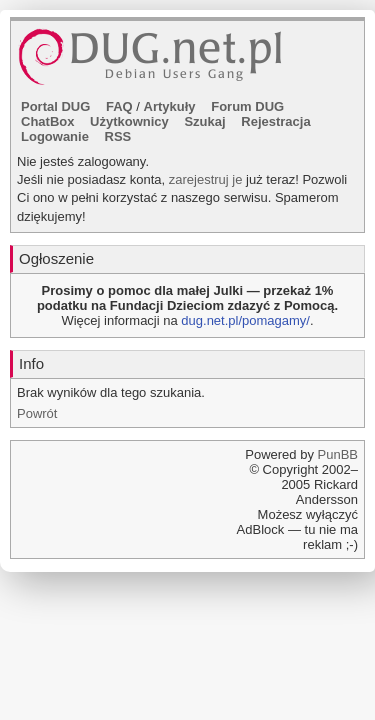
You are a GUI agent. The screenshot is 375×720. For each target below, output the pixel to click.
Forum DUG (247, 106)
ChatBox (47, 121)
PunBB (338, 454)
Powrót (37, 413)
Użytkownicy (129, 121)
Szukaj (204, 121)
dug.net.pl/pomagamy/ (245, 320)
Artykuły (170, 106)
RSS (118, 136)
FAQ (119, 106)
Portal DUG (55, 106)
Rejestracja (275, 121)
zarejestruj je (206, 179)
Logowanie (55, 136)
